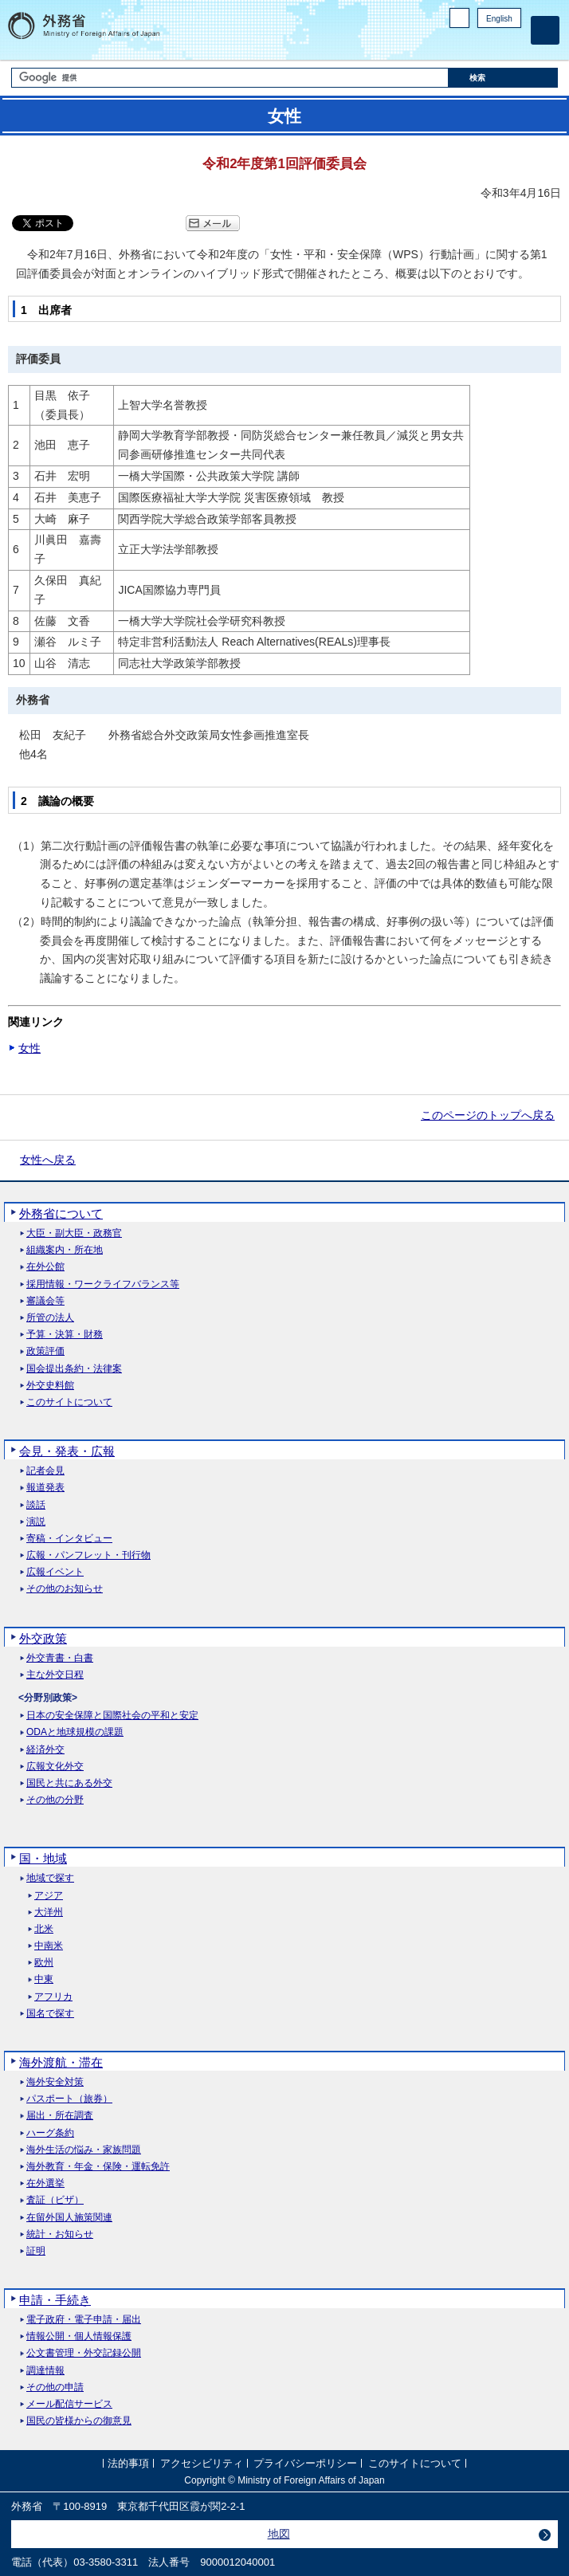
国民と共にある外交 (69, 1783)
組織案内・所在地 (64, 1250)
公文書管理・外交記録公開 (83, 2353)
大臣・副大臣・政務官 (74, 1233)
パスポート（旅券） (69, 2099)
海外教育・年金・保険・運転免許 (98, 2167)
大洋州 (48, 1912)
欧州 (43, 1963)
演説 (35, 1522)
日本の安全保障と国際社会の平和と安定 (112, 1715)
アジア (48, 1896)
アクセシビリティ (201, 2463)
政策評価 (45, 1351)
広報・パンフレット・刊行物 (88, 1555)
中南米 (48, 1946)
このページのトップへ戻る (488, 1115)
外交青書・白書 (59, 1658)
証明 (35, 2251)
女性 (29, 1048)
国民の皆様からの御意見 (78, 2421)
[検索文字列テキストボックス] (229, 78)
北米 (43, 1929)
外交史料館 (50, 1385)
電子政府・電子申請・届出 (83, 2320)
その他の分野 (55, 1800)
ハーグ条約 (50, 2133)
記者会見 (45, 1471)
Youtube (512, 44)
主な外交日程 (55, 1675)
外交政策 (43, 1638)
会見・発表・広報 (67, 1451)
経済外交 (45, 1750)
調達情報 (45, 2371)
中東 (43, 1979)
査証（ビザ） (55, 2200)
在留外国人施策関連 (69, 2218)
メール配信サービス (69, 2404)
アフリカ (53, 1997)
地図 (279, 2533)
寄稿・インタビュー (69, 1538)
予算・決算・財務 (64, 1334)
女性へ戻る (48, 1159)
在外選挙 (45, 2183)
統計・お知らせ (59, 2234)
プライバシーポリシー (305, 2463)
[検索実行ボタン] (503, 78)
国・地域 (43, 1858)
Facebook (471, 44)
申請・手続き (55, 2300)
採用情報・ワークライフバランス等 (102, 1284)
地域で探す (50, 1878)
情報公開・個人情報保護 (78, 2336)
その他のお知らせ (64, 1589)
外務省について (61, 1213)
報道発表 (45, 1487)
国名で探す (50, 2014)
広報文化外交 (55, 1766)
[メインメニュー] (545, 30)
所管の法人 (50, 1318)
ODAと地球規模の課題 (75, 1732)
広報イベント (55, 1572)
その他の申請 (55, 2387)
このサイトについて (69, 1402)
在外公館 (45, 1267)
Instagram (492, 44)
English (499, 18)
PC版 (459, 18)
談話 (35, 1505)
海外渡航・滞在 (61, 2062)
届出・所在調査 (59, 2116)
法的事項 (128, 2463)
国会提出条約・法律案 (74, 1369)
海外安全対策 (55, 2082)
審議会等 (45, 1301)
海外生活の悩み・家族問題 (83, 2150)
